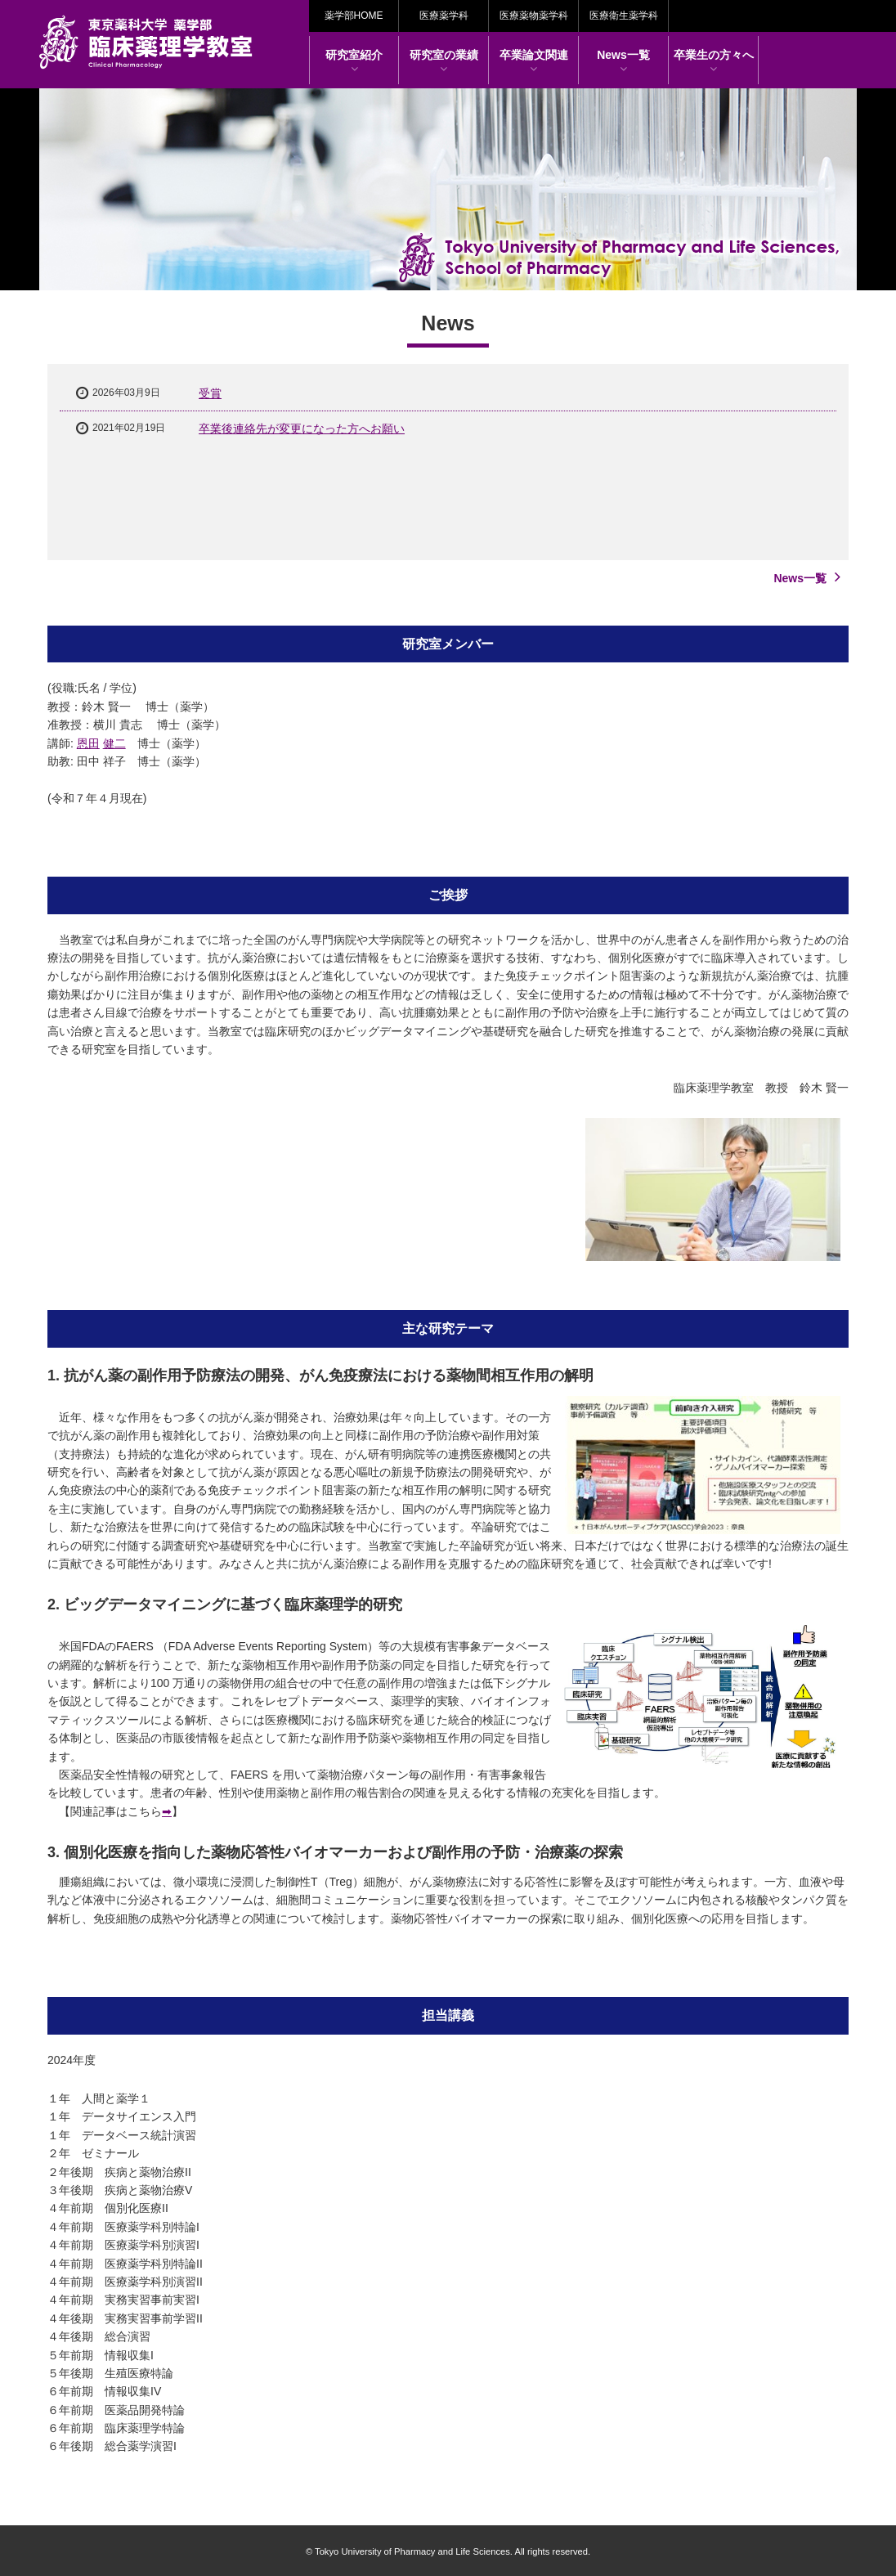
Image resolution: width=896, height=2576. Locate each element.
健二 (114, 743)
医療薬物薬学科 (534, 15)
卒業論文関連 (534, 61)
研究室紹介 (354, 61)
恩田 (88, 743)
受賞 (210, 393)
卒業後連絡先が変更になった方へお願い (302, 428)
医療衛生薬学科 (623, 15)
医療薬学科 (443, 15)
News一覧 (623, 61)
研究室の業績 (444, 61)
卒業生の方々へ (714, 61)
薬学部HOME (354, 15)
